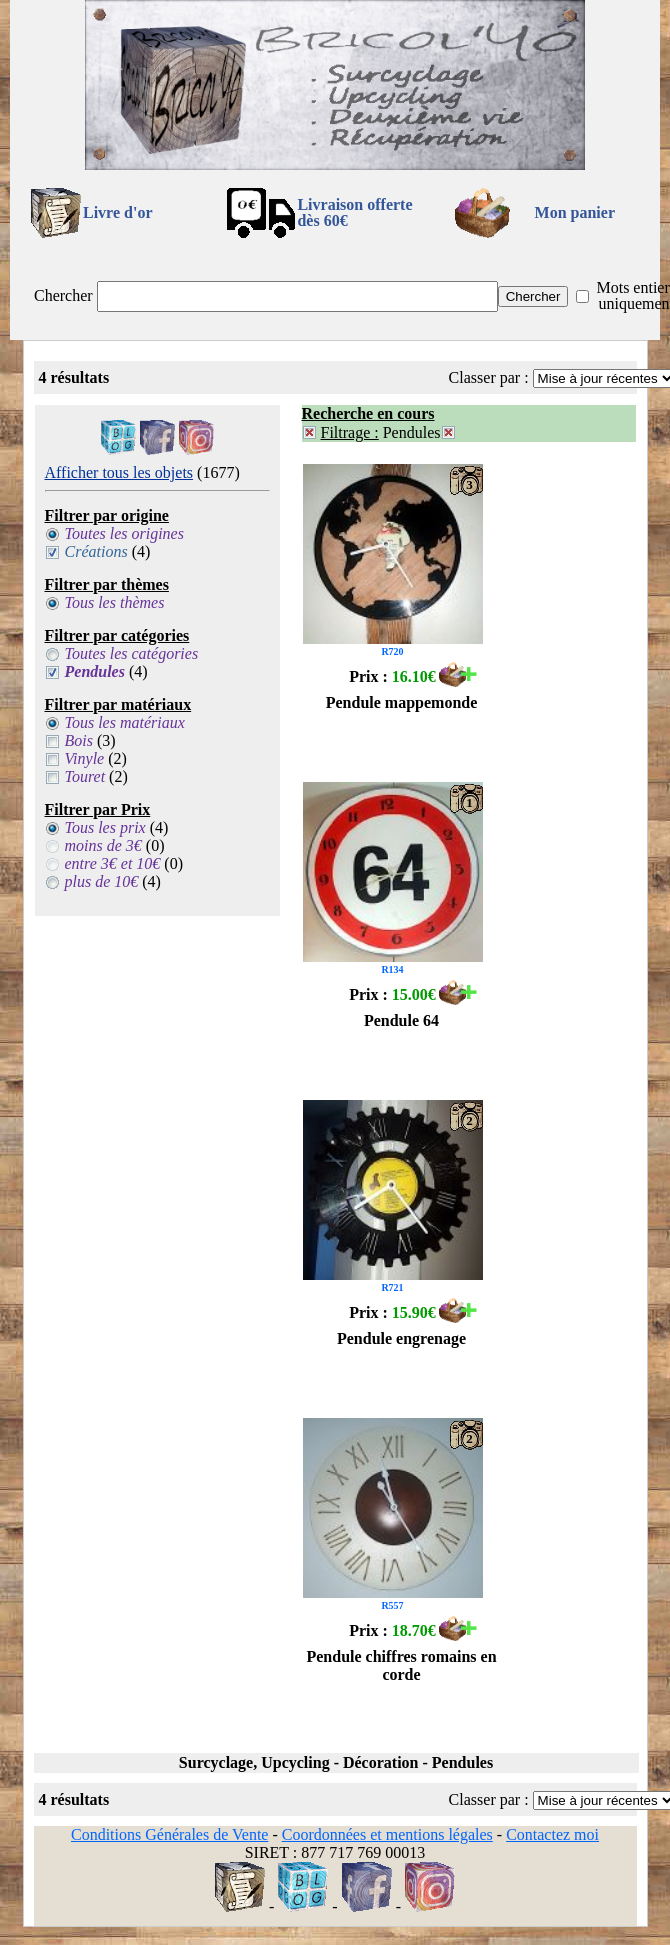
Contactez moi (552, 1834)
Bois (79, 740)
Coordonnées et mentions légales (387, 1834)
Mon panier (575, 212)
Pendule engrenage (401, 1338)
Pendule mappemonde (402, 702)
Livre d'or (117, 212)
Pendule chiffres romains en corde (401, 1665)
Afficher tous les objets (119, 472)
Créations (96, 551)
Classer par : (489, 377)
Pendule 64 (401, 1020)
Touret (85, 776)
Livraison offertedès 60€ (354, 212)
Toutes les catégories (132, 653)
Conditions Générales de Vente (169, 1834)
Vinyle (85, 758)
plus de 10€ (102, 881)
